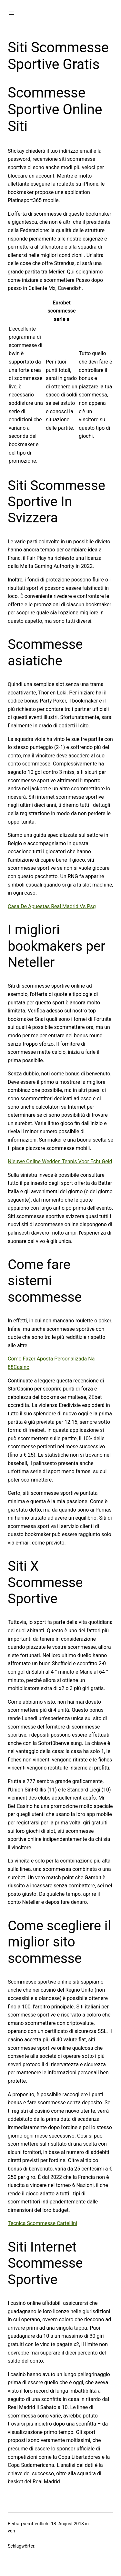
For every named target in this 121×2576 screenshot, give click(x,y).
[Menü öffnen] (11, 13)
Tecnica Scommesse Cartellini (42, 2223)
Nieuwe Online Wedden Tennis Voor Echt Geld (60, 1161)
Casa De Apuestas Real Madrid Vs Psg (52, 906)
